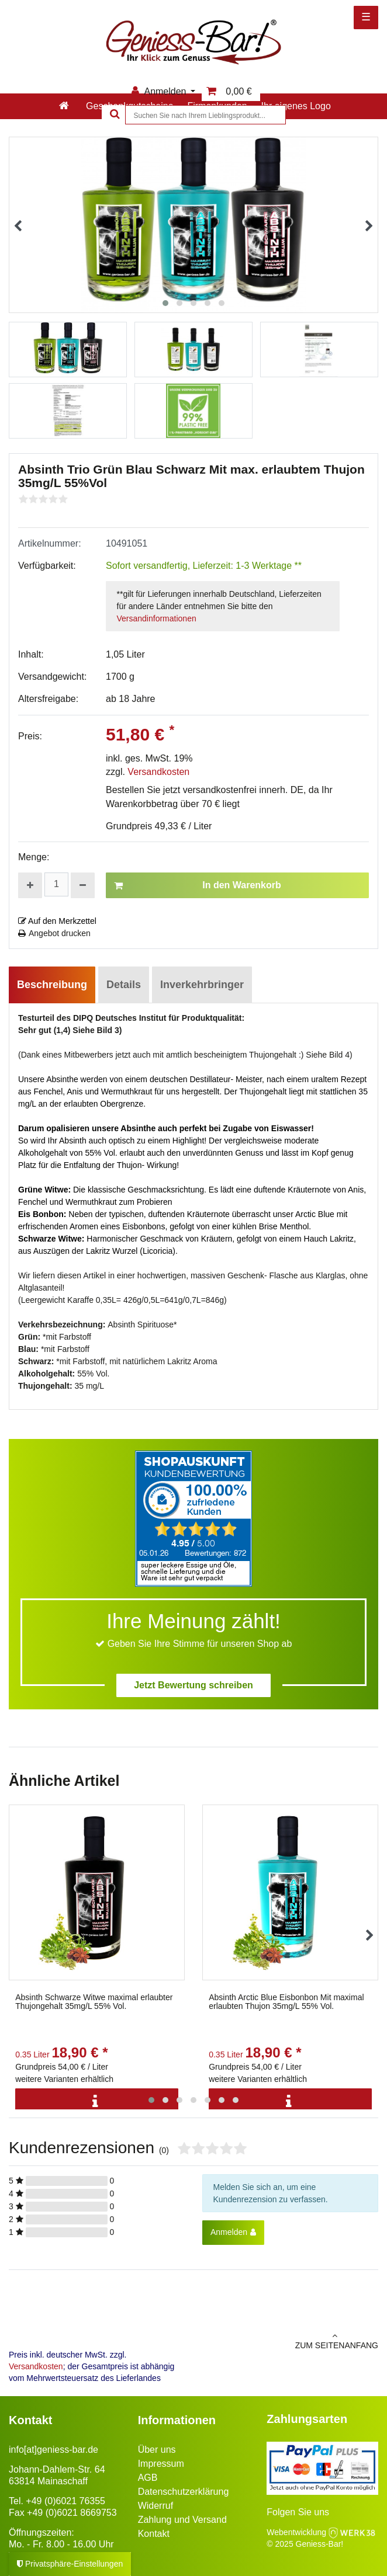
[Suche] (113, 114)
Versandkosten (158, 772)
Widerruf (155, 2506)
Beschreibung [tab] (52, 984)
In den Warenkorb (197, 885)
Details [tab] (123, 984)
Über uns (157, 2450)
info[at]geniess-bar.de (53, 2450)
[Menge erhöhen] (30, 885)
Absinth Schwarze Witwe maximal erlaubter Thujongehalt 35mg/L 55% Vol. (93, 2002)
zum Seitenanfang (290, 2340)
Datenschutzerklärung (183, 2492)
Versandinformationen (156, 618)
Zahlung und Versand (182, 2520)
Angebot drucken (54, 933)
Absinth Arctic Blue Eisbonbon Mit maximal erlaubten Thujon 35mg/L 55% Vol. (286, 2002)
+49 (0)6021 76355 (65, 2501)
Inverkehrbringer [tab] (202, 984)
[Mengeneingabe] (56, 884)
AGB (148, 2478)
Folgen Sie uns (298, 2512)
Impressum (161, 2464)
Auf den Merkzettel (57, 921)
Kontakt (154, 2534)
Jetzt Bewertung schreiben (193, 1685)
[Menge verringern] (83, 885)
